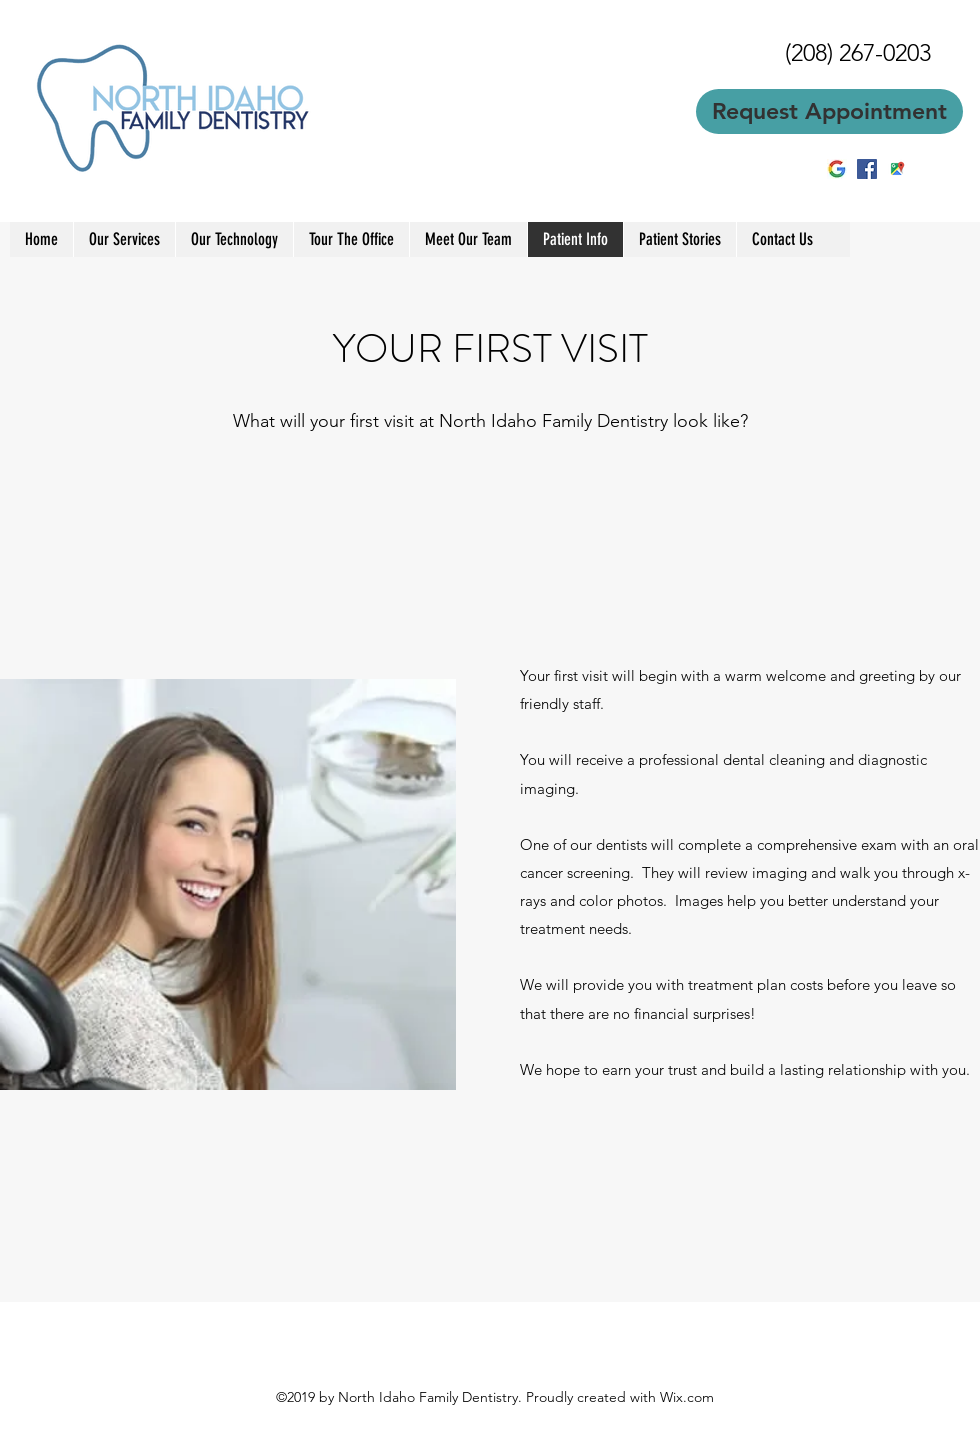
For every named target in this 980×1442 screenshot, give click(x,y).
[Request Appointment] (829, 111)
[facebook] (867, 169)
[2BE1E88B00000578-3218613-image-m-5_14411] (837, 169)
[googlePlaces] (897, 169)
